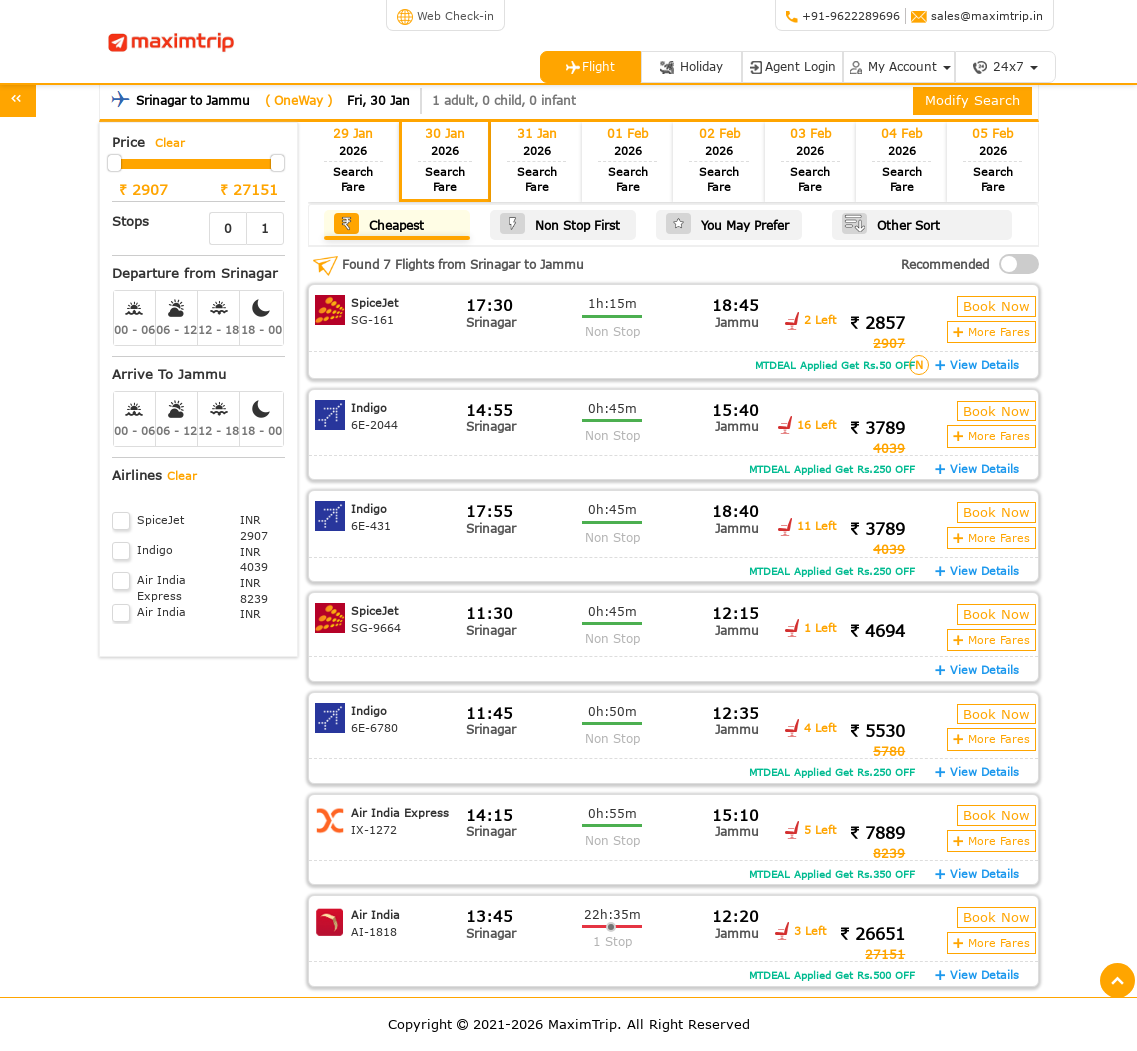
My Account (899, 66)
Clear (170, 142)
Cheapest (379, 223)
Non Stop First (560, 223)
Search (353, 179)
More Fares (991, 331)
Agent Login (792, 66)
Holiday (691, 66)
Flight (590, 66)
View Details (977, 364)
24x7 (1005, 66)
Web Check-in (445, 15)
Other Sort (891, 223)
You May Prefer (727, 223)
